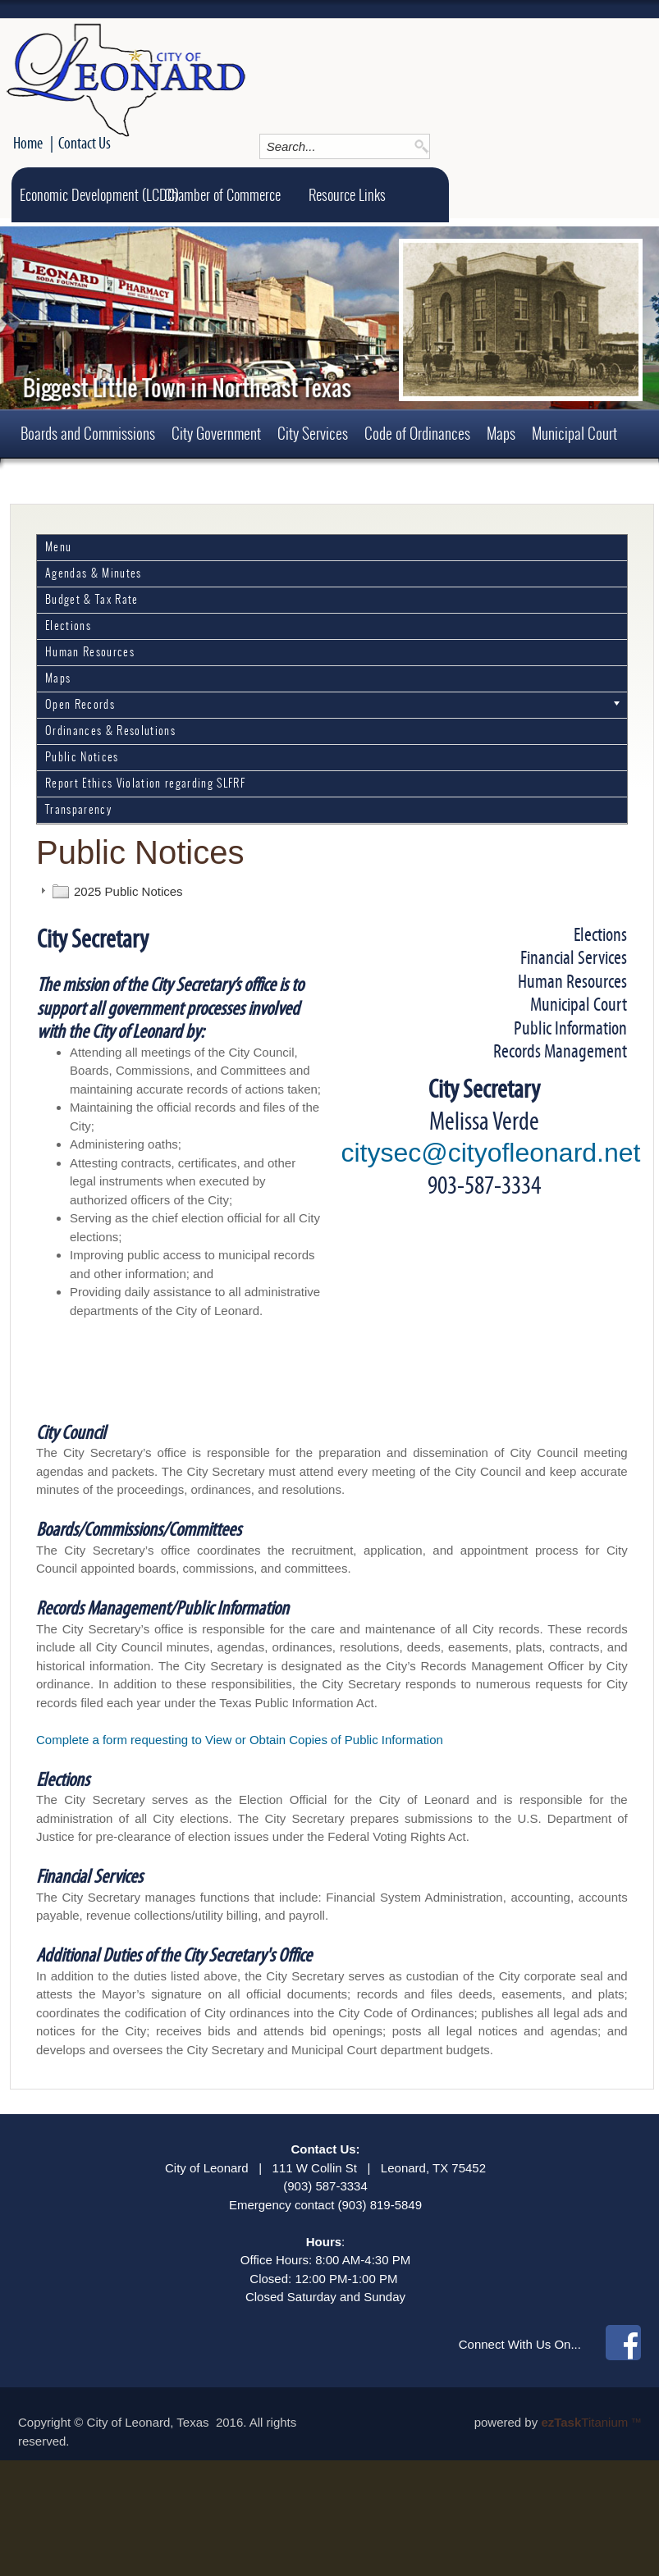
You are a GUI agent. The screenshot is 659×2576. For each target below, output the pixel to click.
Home (28, 143)
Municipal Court (574, 433)
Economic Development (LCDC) (99, 195)
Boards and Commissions (88, 433)
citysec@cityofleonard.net (490, 1152)
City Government (216, 433)
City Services (312, 433)
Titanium (586, 2422)
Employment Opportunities (206, 481)
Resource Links (347, 195)
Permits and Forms (70, 481)
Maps (501, 433)
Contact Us (84, 143)
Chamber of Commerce (222, 195)
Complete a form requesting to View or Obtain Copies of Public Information (239, 1740)
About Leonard (331, 481)
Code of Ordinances (417, 433)
